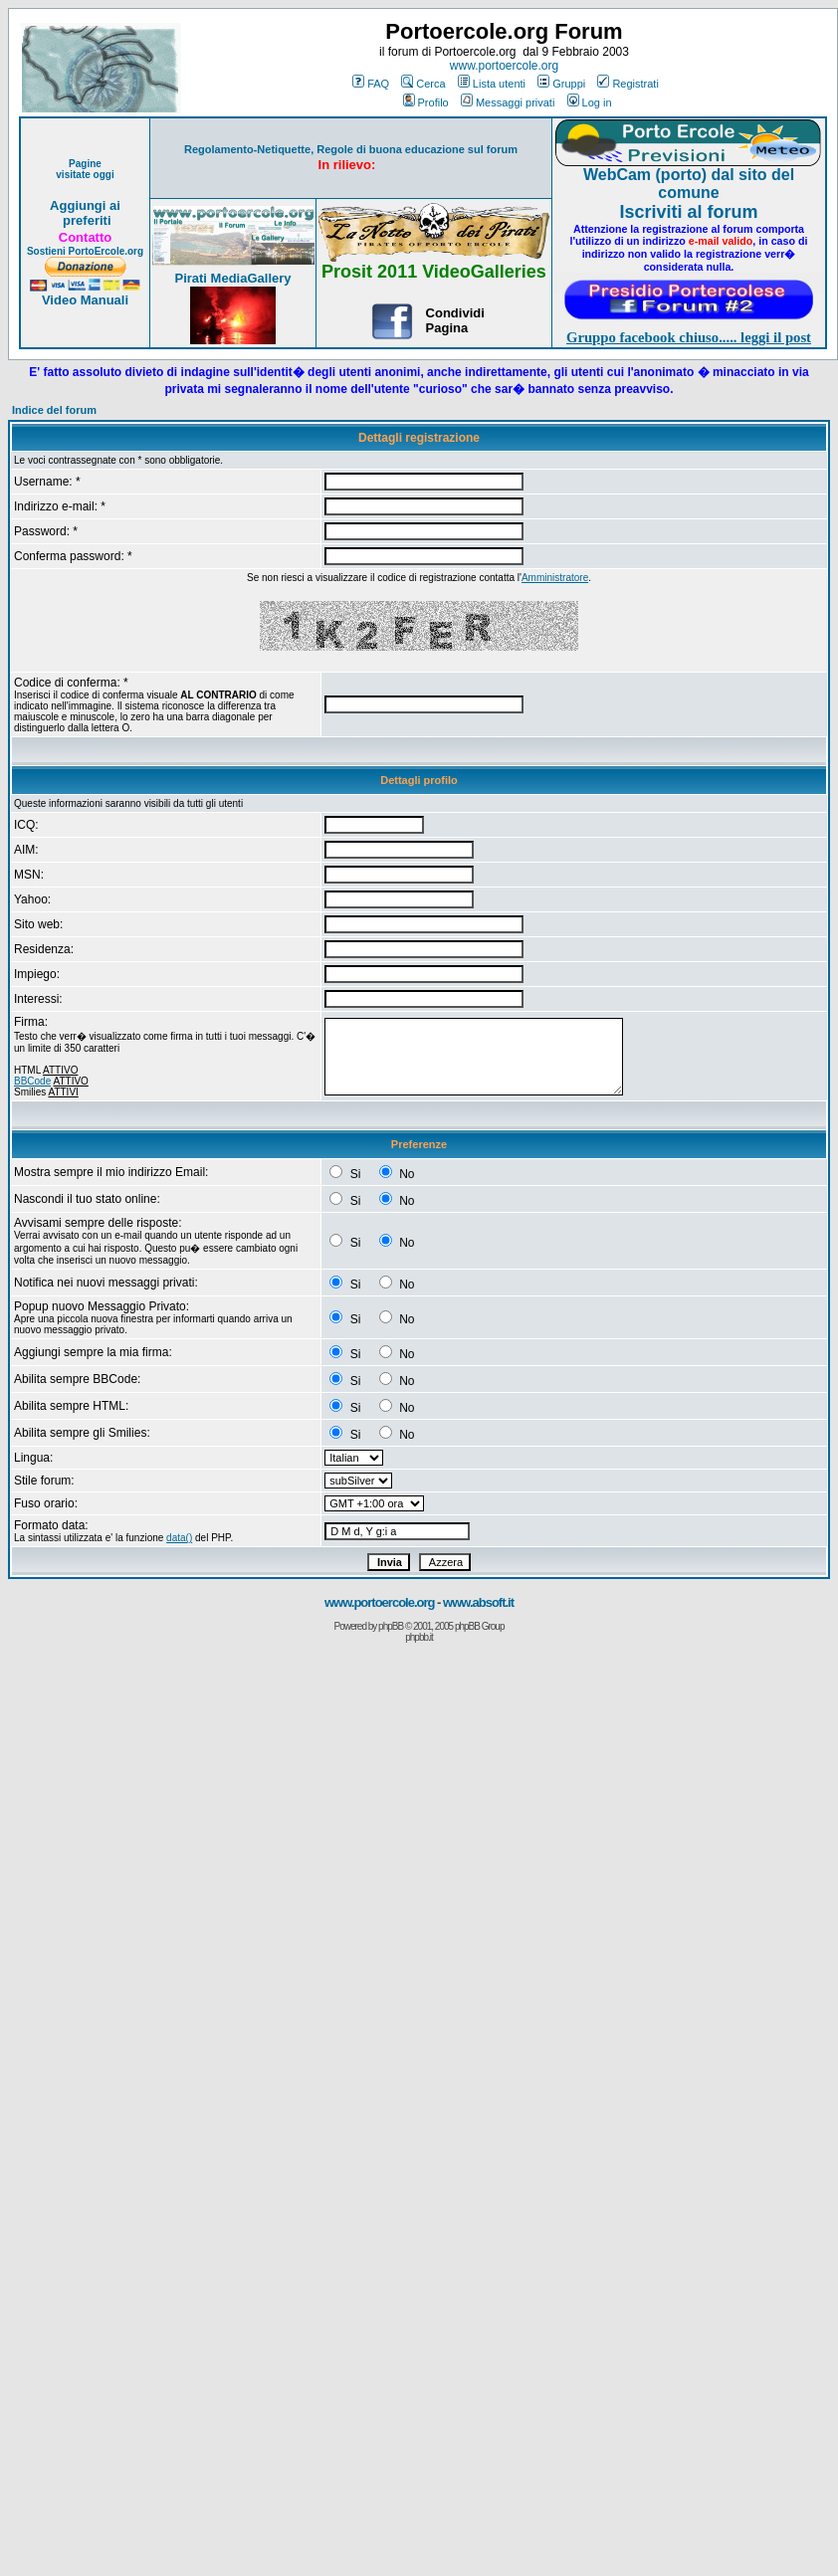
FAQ (370, 84)
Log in (589, 102)
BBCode (32, 1081)
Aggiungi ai (85, 205)
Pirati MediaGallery (232, 278)
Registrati (627, 84)
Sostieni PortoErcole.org (85, 251)
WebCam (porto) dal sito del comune (688, 183)
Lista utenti (491, 84)
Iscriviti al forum (688, 212)
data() (179, 1537)
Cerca (423, 84)
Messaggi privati (507, 102)
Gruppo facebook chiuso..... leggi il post (688, 337)
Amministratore (555, 577)
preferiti (84, 220)
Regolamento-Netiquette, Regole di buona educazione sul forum (351, 149)
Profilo (426, 102)
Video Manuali (85, 300)
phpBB (390, 1626)
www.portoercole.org (504, 66)
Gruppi (561, 84)
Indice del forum (54, 410)
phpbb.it (419, 1637)
